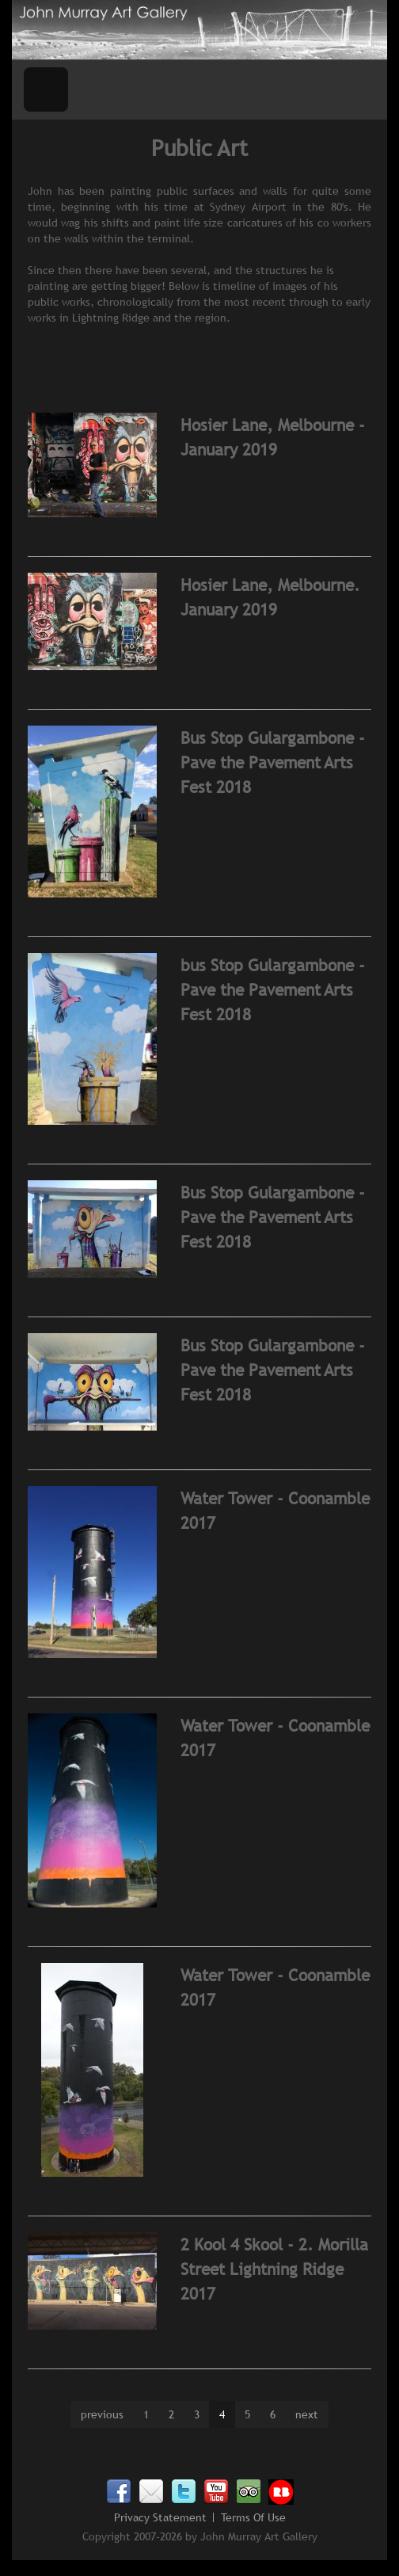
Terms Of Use (253, 2517)
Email (151, 2492)
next (306, 2414)
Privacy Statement (160, 2517)
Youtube (216, 2492)
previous (102, 2414)
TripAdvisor (248, 2492)
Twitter (183, 2492)
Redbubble (281, 2492)
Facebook (118, 2492)
